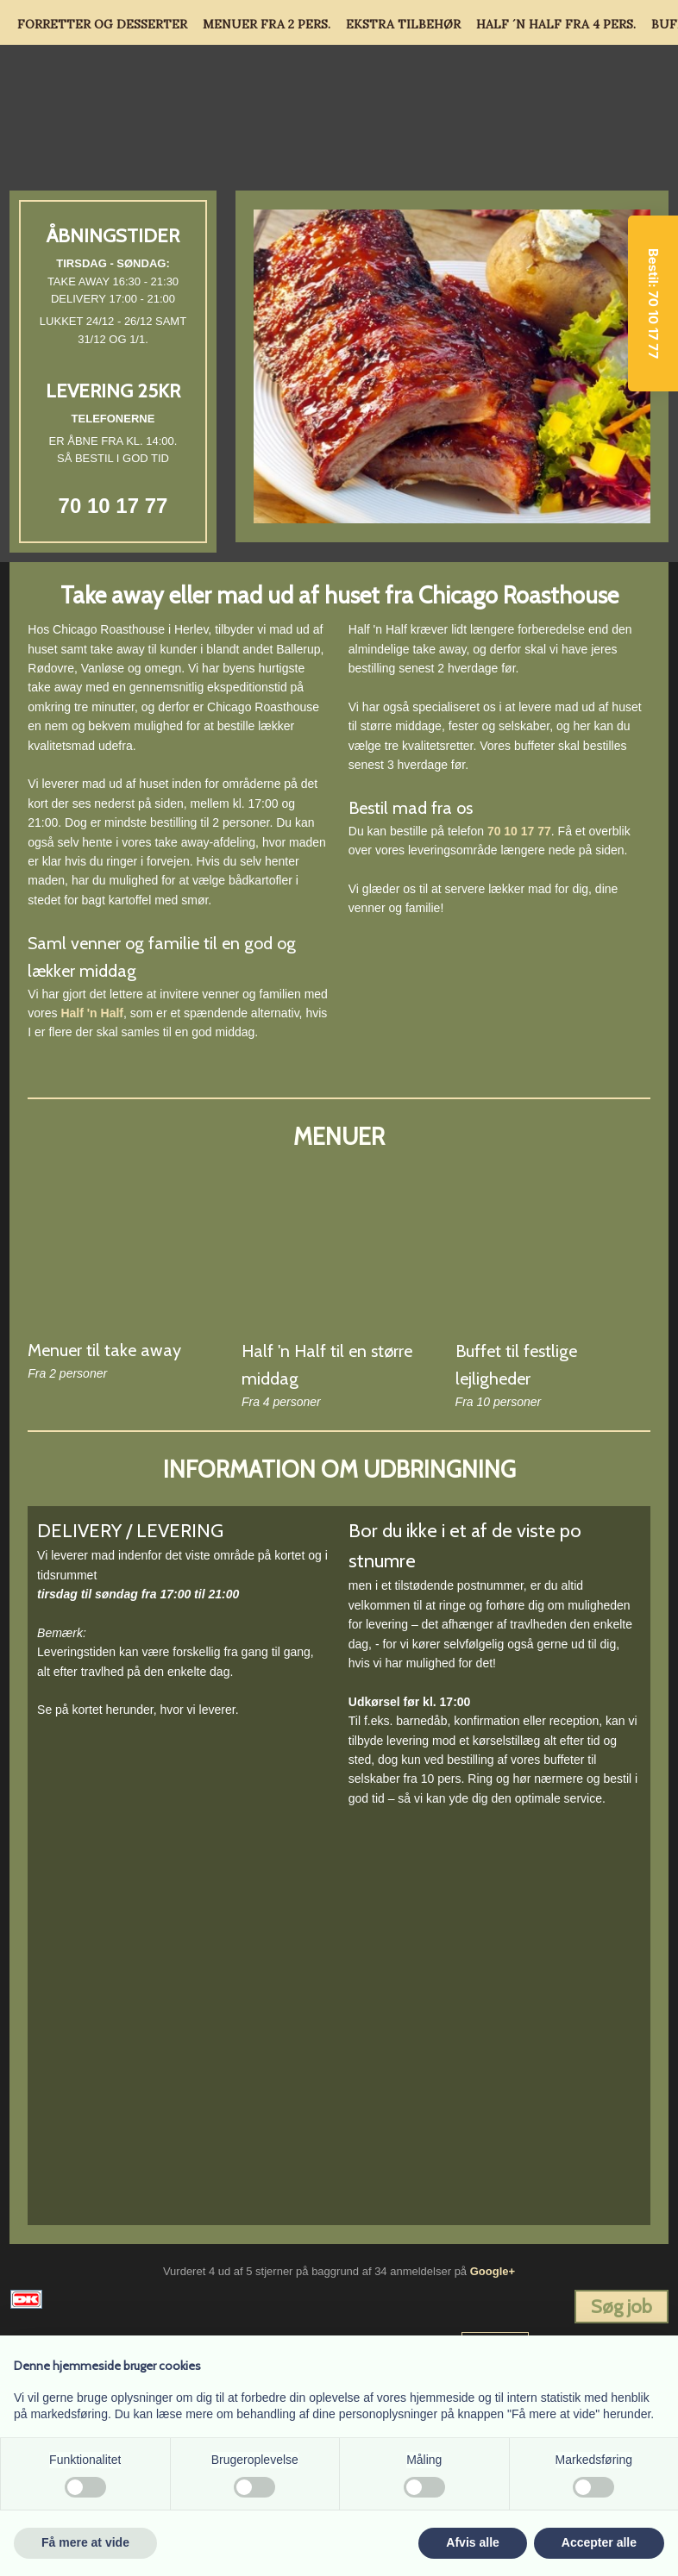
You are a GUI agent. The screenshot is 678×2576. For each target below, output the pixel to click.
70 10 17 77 (113, 505)
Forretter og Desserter (102, 24)
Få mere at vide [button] (85, 2542)
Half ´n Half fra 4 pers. (556, 24)
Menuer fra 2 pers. (266, 24)
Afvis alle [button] (472, 2542)
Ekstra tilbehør (403, 24)
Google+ (492, 2271)
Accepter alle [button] (599, 2542)
